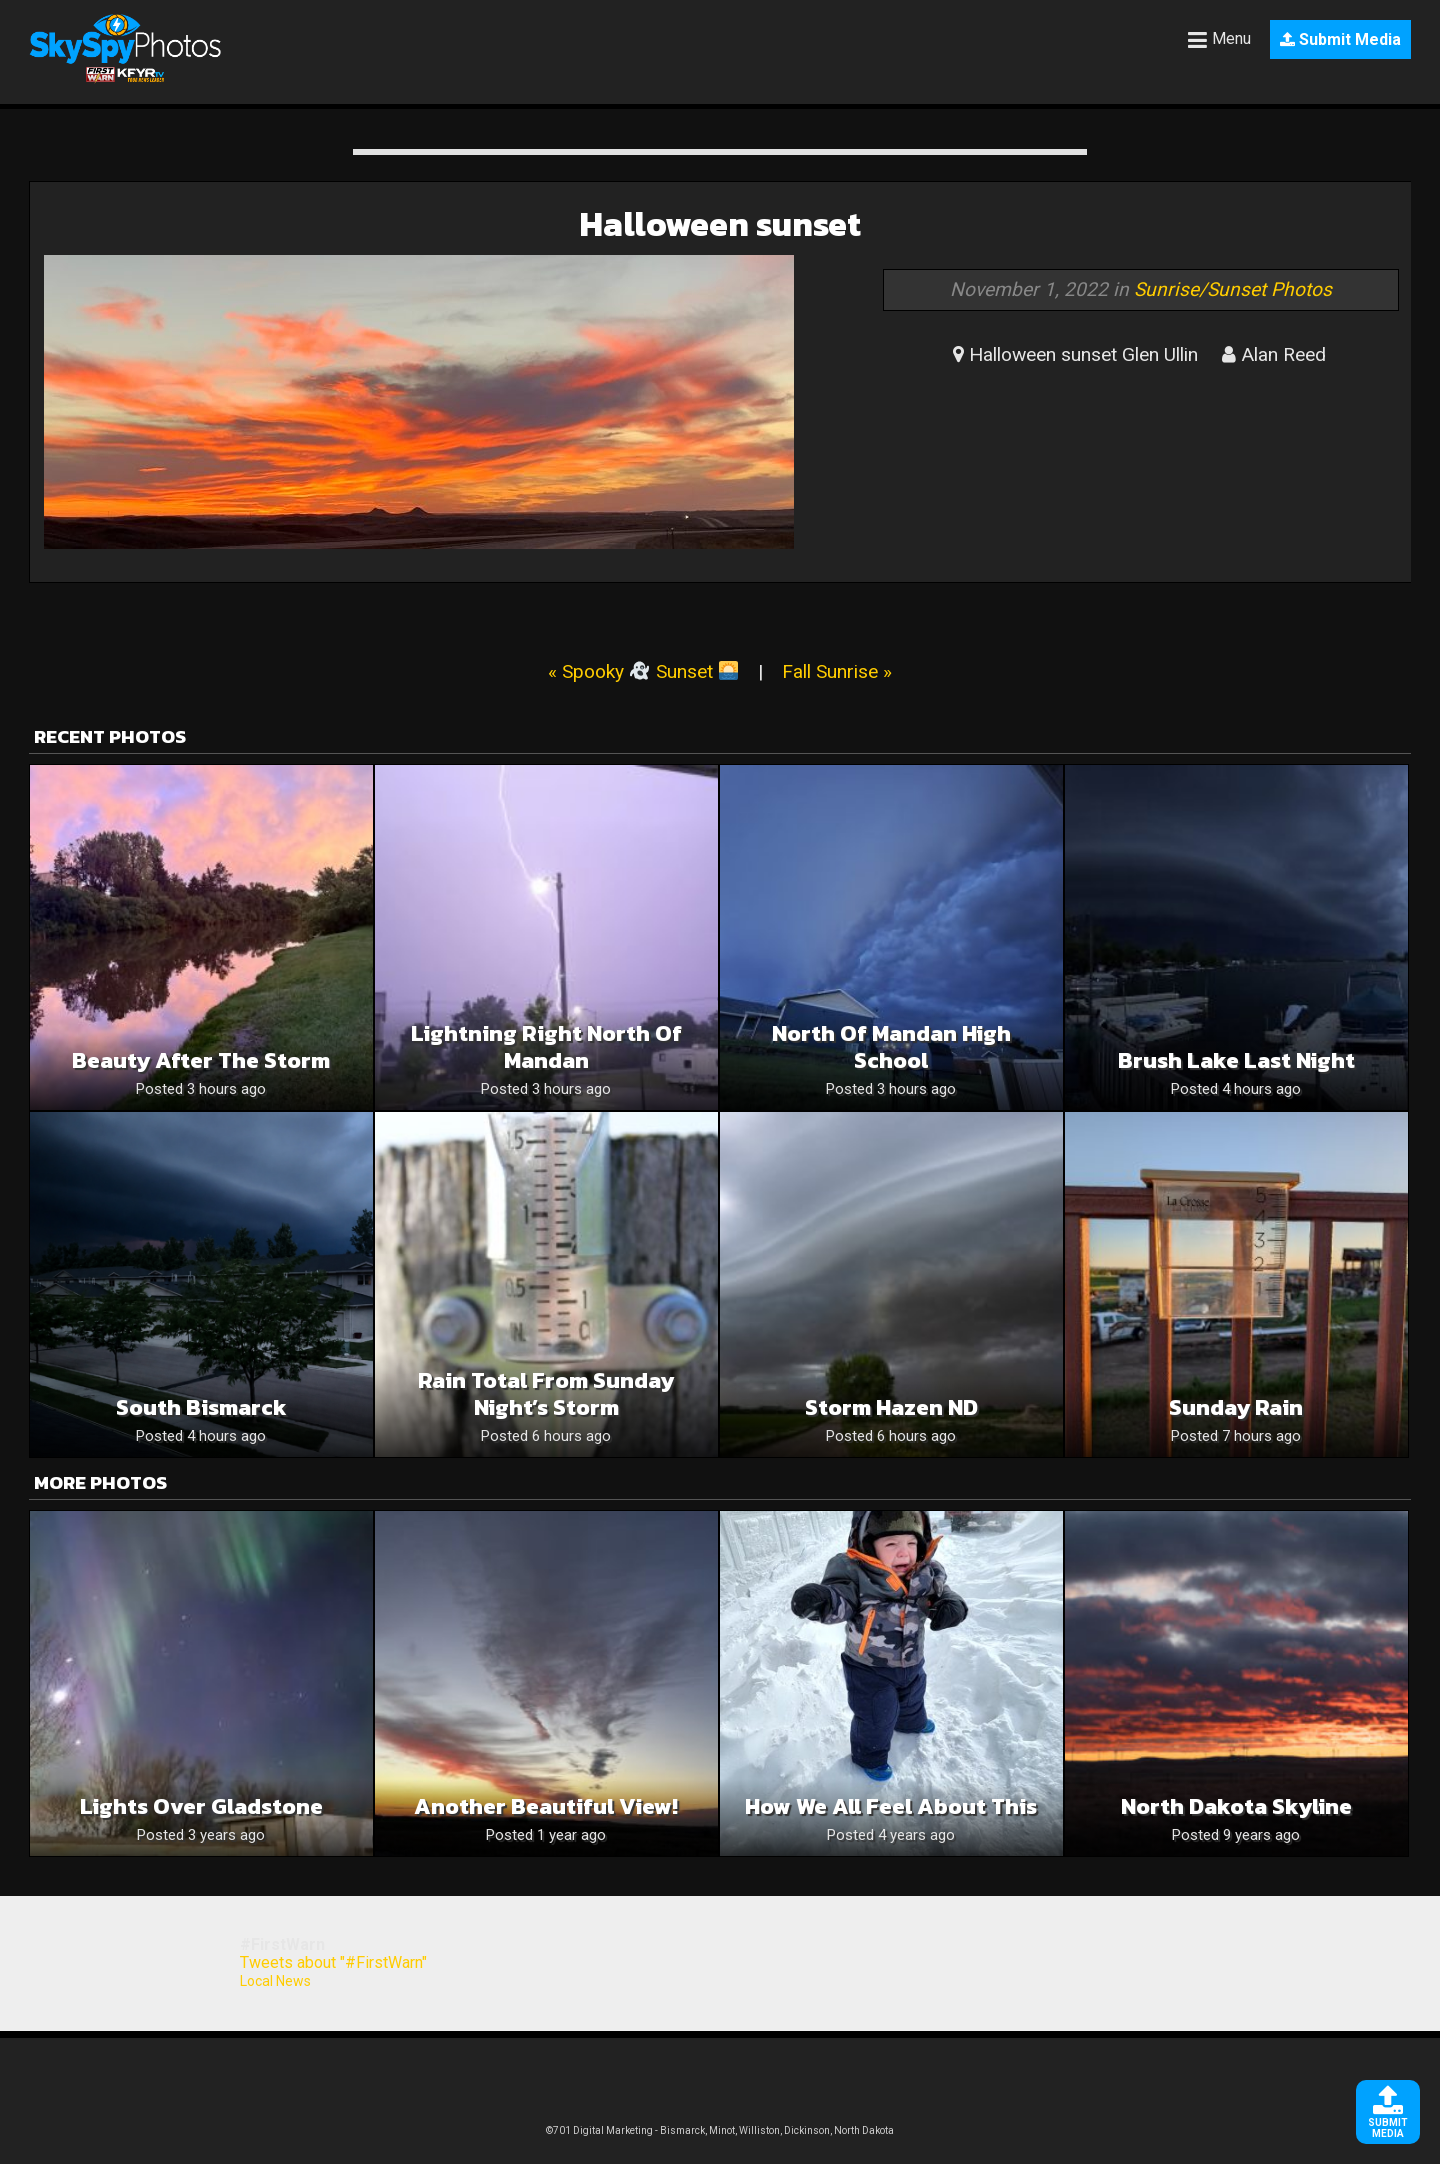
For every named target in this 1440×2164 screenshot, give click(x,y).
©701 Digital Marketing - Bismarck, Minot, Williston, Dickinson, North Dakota (720, 2130)
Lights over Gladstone (201, 1806)
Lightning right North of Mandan (546, 1047)
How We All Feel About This (891, 1806)
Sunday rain (1236, 1407)
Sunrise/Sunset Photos (1233, 289)
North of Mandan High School (891, 1047)
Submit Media (1340, 39)
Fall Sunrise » (837, 671)
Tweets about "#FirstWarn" (333, 1962)
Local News (275, 1981)
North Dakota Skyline (1236, 1806)
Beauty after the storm (201, 1060)
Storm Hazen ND (891, 1407)
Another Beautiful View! (546, 1806)
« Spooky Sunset (643, 671)
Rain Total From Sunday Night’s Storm (546, 1394)
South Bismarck (201, 1407)
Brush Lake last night (1236, 1060)
